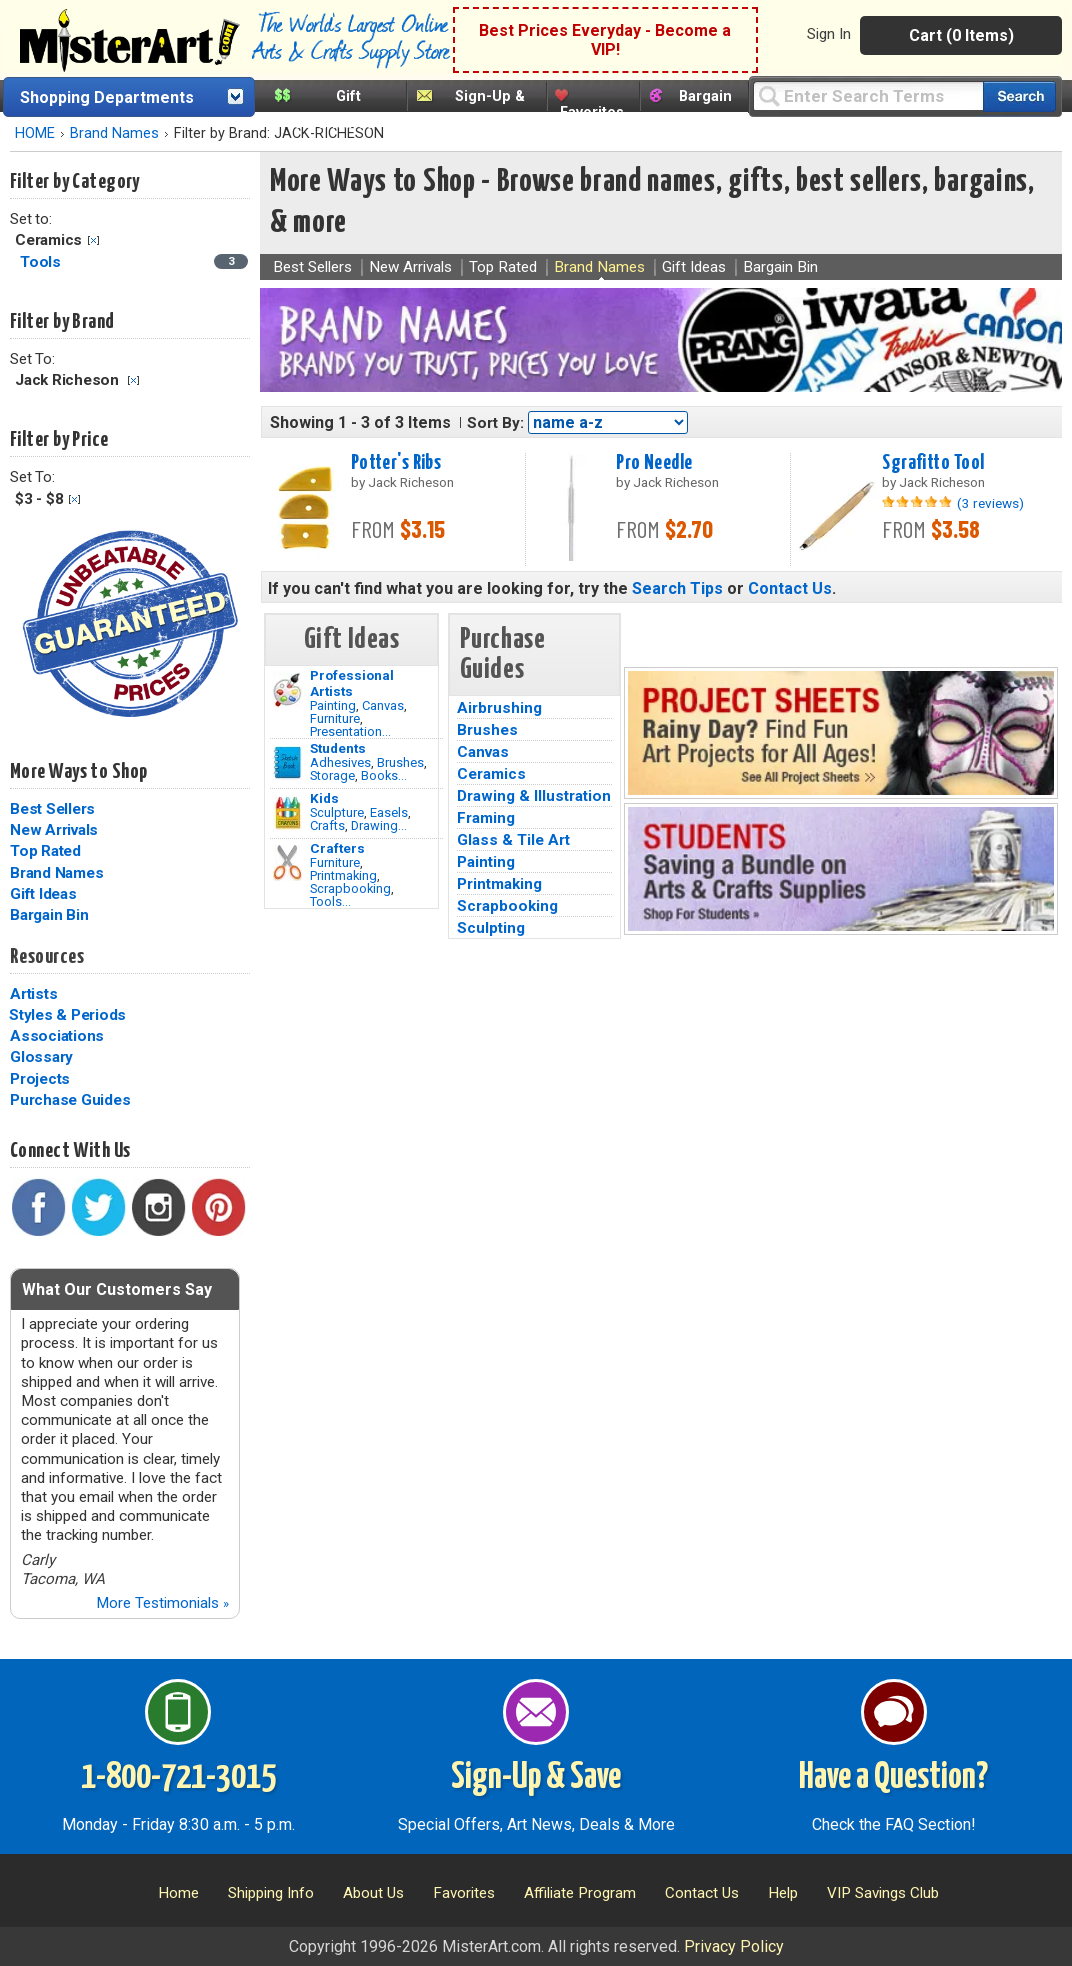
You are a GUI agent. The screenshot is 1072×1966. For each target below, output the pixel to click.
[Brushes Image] (287, 763)
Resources (47, 957)
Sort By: (495, 423)
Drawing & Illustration (534, 796)
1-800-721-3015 (178, 1778)
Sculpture (337, 812)
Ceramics (491, 774)
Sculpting (491, 928)
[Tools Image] (287, 863)
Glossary (41, 1057)
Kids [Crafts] (324, 798)
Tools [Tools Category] (42, 262)
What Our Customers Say (117, 1289)
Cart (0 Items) (961, 35)
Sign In (829, 34)
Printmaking (343, 875)
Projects (40, 1079)
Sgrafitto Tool (933, 463)
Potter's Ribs (396, 463)
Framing (486, 818)
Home (178, 1893)
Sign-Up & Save (536, 1778)
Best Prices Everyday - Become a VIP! (605, 40)
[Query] (868, 95)
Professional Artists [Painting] (352, 683)
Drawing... (379, 825)
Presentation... (350, 731)
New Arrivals (54, 830)
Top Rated (45, 851)
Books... (384, 775)
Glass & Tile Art (513, 840)
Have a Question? (893, 1778)
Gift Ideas (43, 894)
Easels (389, 812)
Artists (33, 994)
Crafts (327, 825)
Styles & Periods (67, 1015)
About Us (373, 1893)
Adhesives (340, 762)
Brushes (400, 762)
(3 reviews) (990, 503)
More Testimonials (162, 1603)
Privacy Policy (734, 1946)
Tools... (330, 901)
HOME (35, 133)
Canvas (383, 705)
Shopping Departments (107, 97)
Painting (333, 705)
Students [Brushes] (338, 748)
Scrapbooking (350, 888)
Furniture (335, 718)
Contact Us (790, 588)
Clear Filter (93, 240)
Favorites (592, 112)
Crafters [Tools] (337, 848)
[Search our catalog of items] (1019, 96)
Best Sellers (52, 809)
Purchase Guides (70, 1100)
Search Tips (677, 588)
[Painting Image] (287, 690)
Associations (57, 1036)
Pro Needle (654, 463)
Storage (332, 775)
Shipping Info (271, 1893)
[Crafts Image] (287, 813)
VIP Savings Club (883, 1893)
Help (783, 1893)
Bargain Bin (49, 915)
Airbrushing (499, 708)
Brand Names (114, 133)
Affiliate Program (580, 1893)
